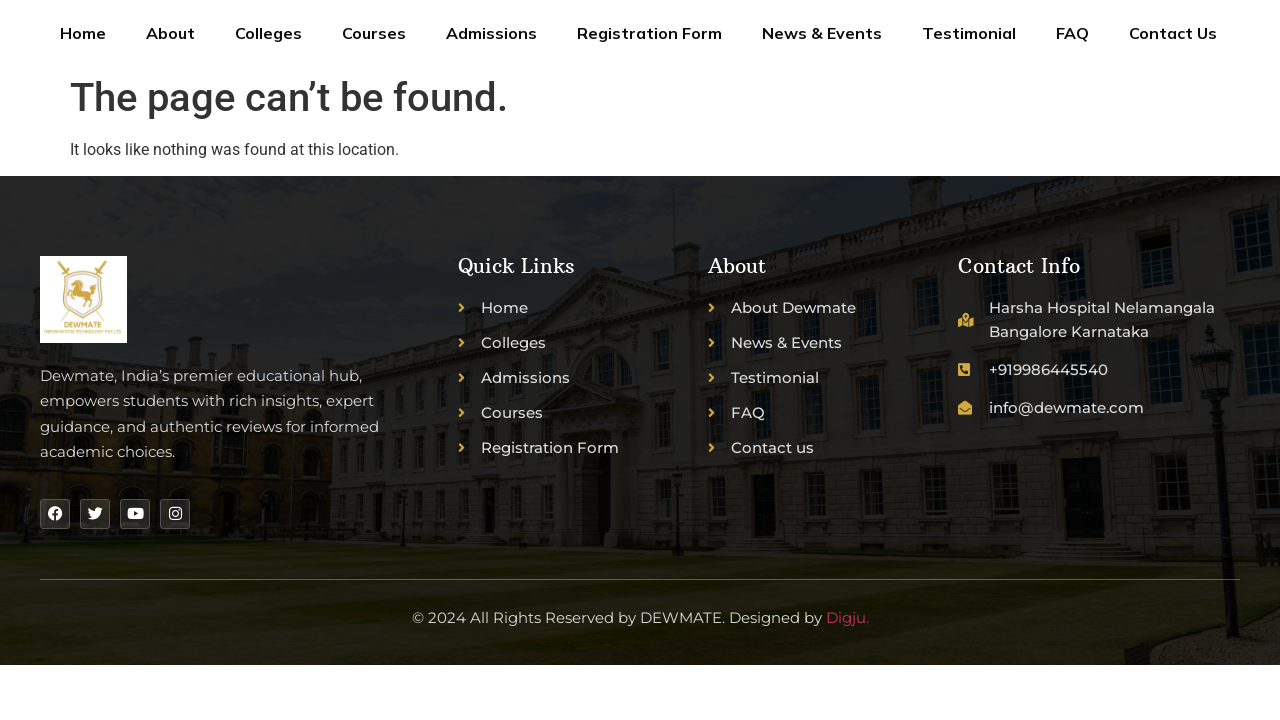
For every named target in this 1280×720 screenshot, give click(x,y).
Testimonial (969, 33)
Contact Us (1173, 33)
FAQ (1072, 33)
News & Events (822, 33)
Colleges (268, 33)
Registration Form (649, 33)
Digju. (847, 617)
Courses (374, 33)
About (170, 33)
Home (83, 33)
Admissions (491, 33)
